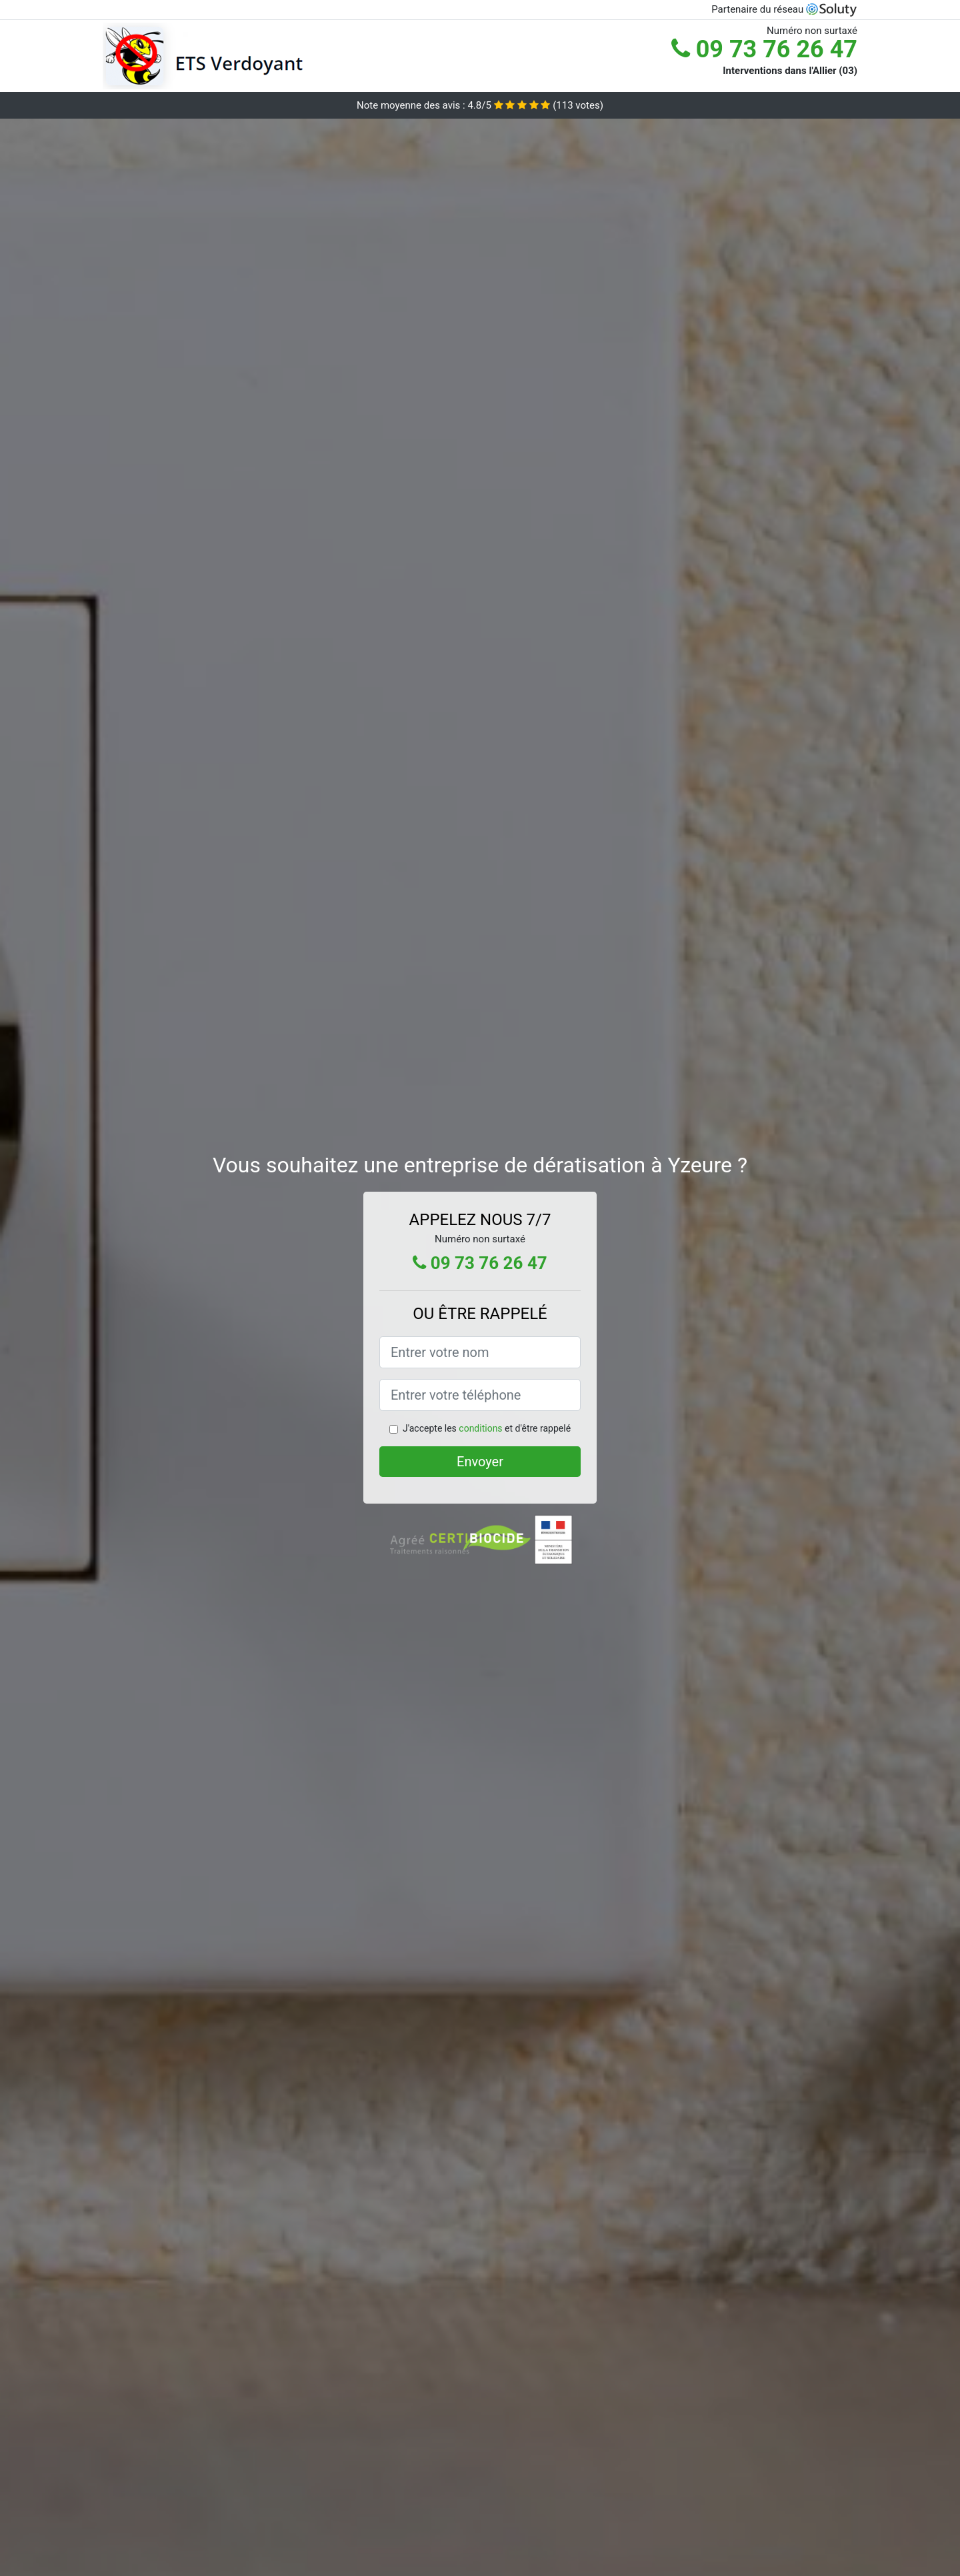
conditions (480, 1428)
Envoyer (480, 1462)
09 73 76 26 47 (764, 49)
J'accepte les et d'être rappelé (487, 1428)
